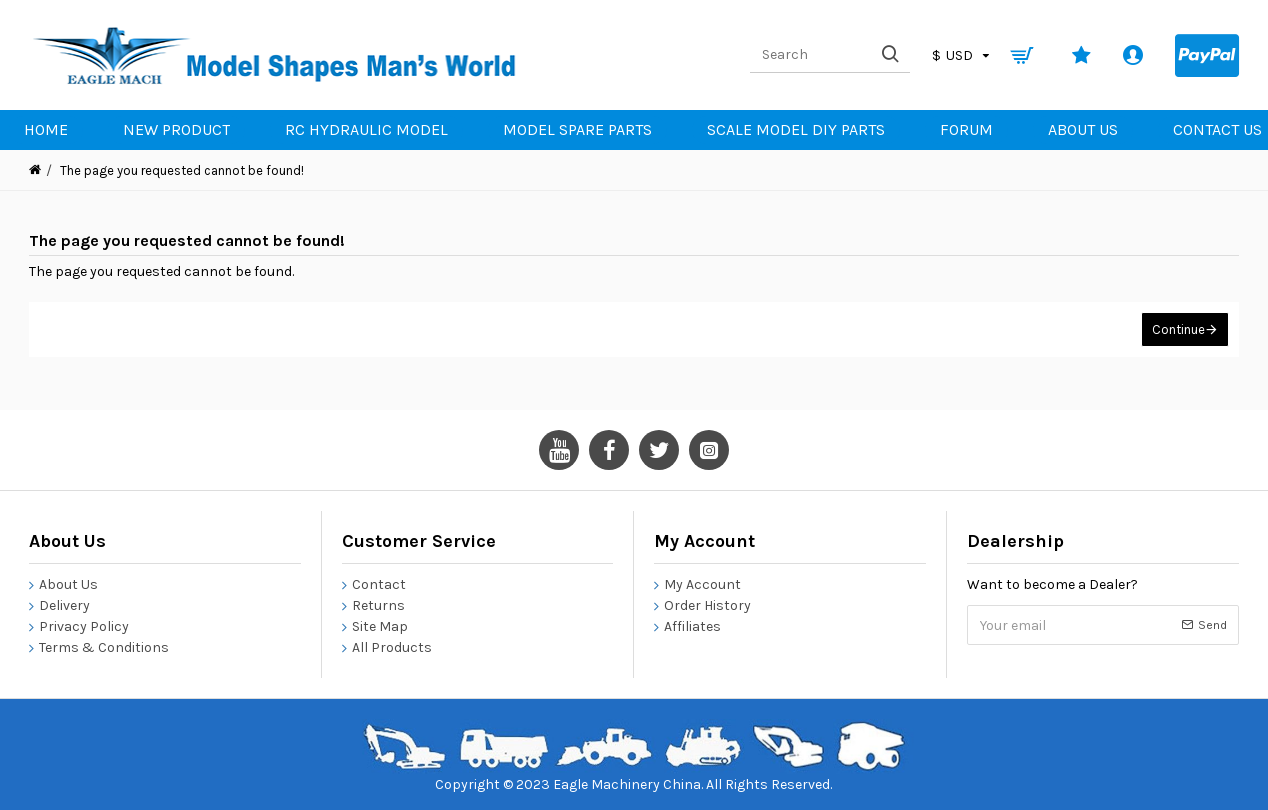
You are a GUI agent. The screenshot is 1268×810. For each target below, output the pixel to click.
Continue (1178, 329)
